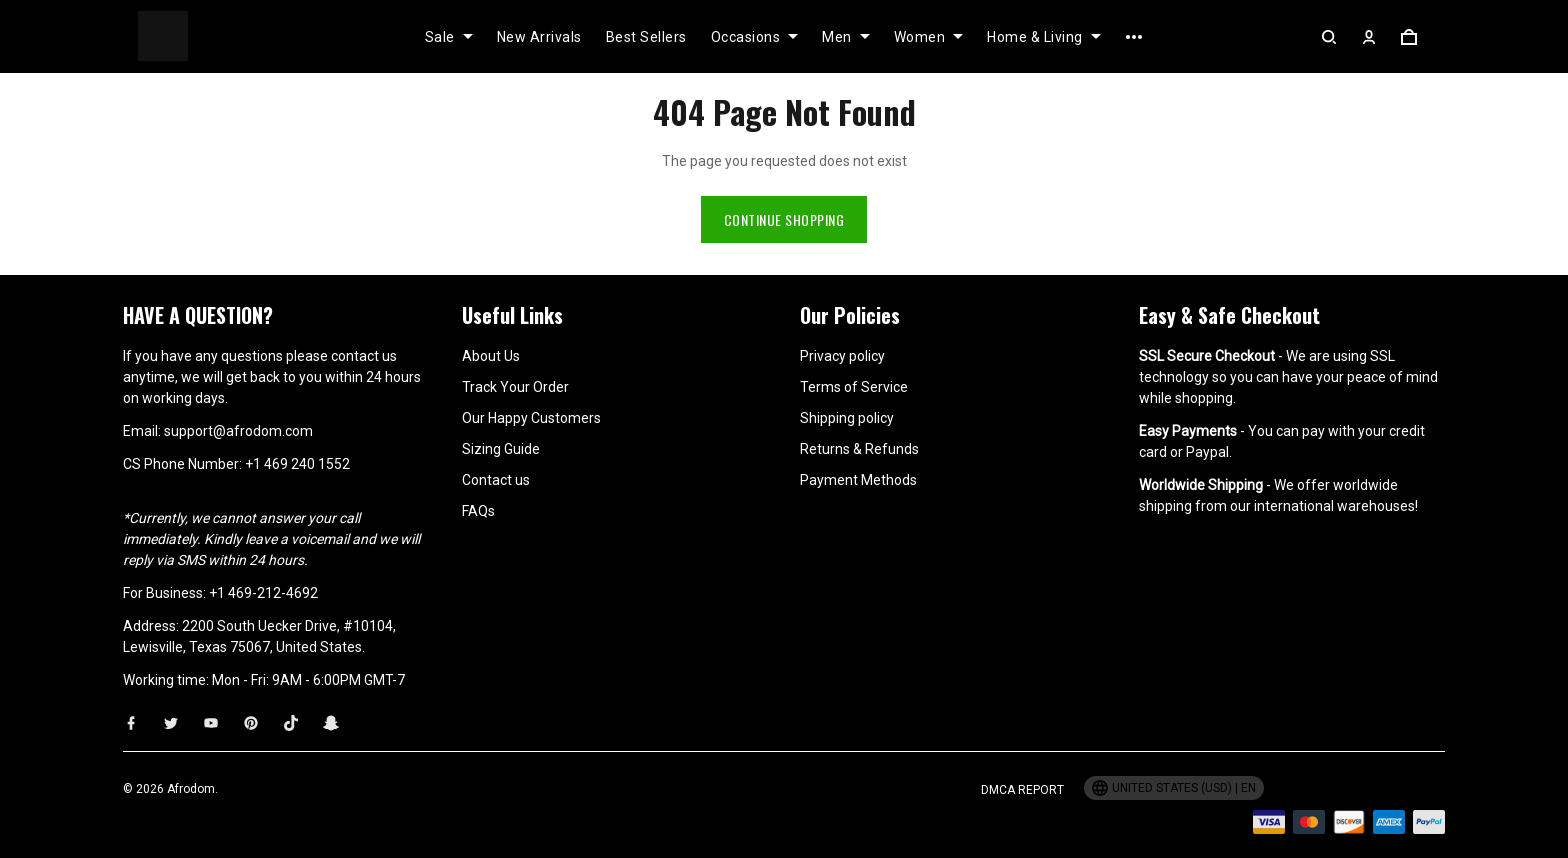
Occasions (755, 37)
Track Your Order (515, 387)
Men (846, 37)
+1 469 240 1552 (297, 464)
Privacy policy (842, 356)
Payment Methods (858, 480)
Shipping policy (847, 418)
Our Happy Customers (531, 418)
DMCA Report (1022, 790)
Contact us (496, 480)
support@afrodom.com (238, 431)
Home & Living (1044, 37)
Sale (449, 37)
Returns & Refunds (859, 449)
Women (929, 37)
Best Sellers (646, 37)
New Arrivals (539, 37)
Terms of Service (854, 387)
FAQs (478, 511)
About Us (491, 356)
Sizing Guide (501, 449)
